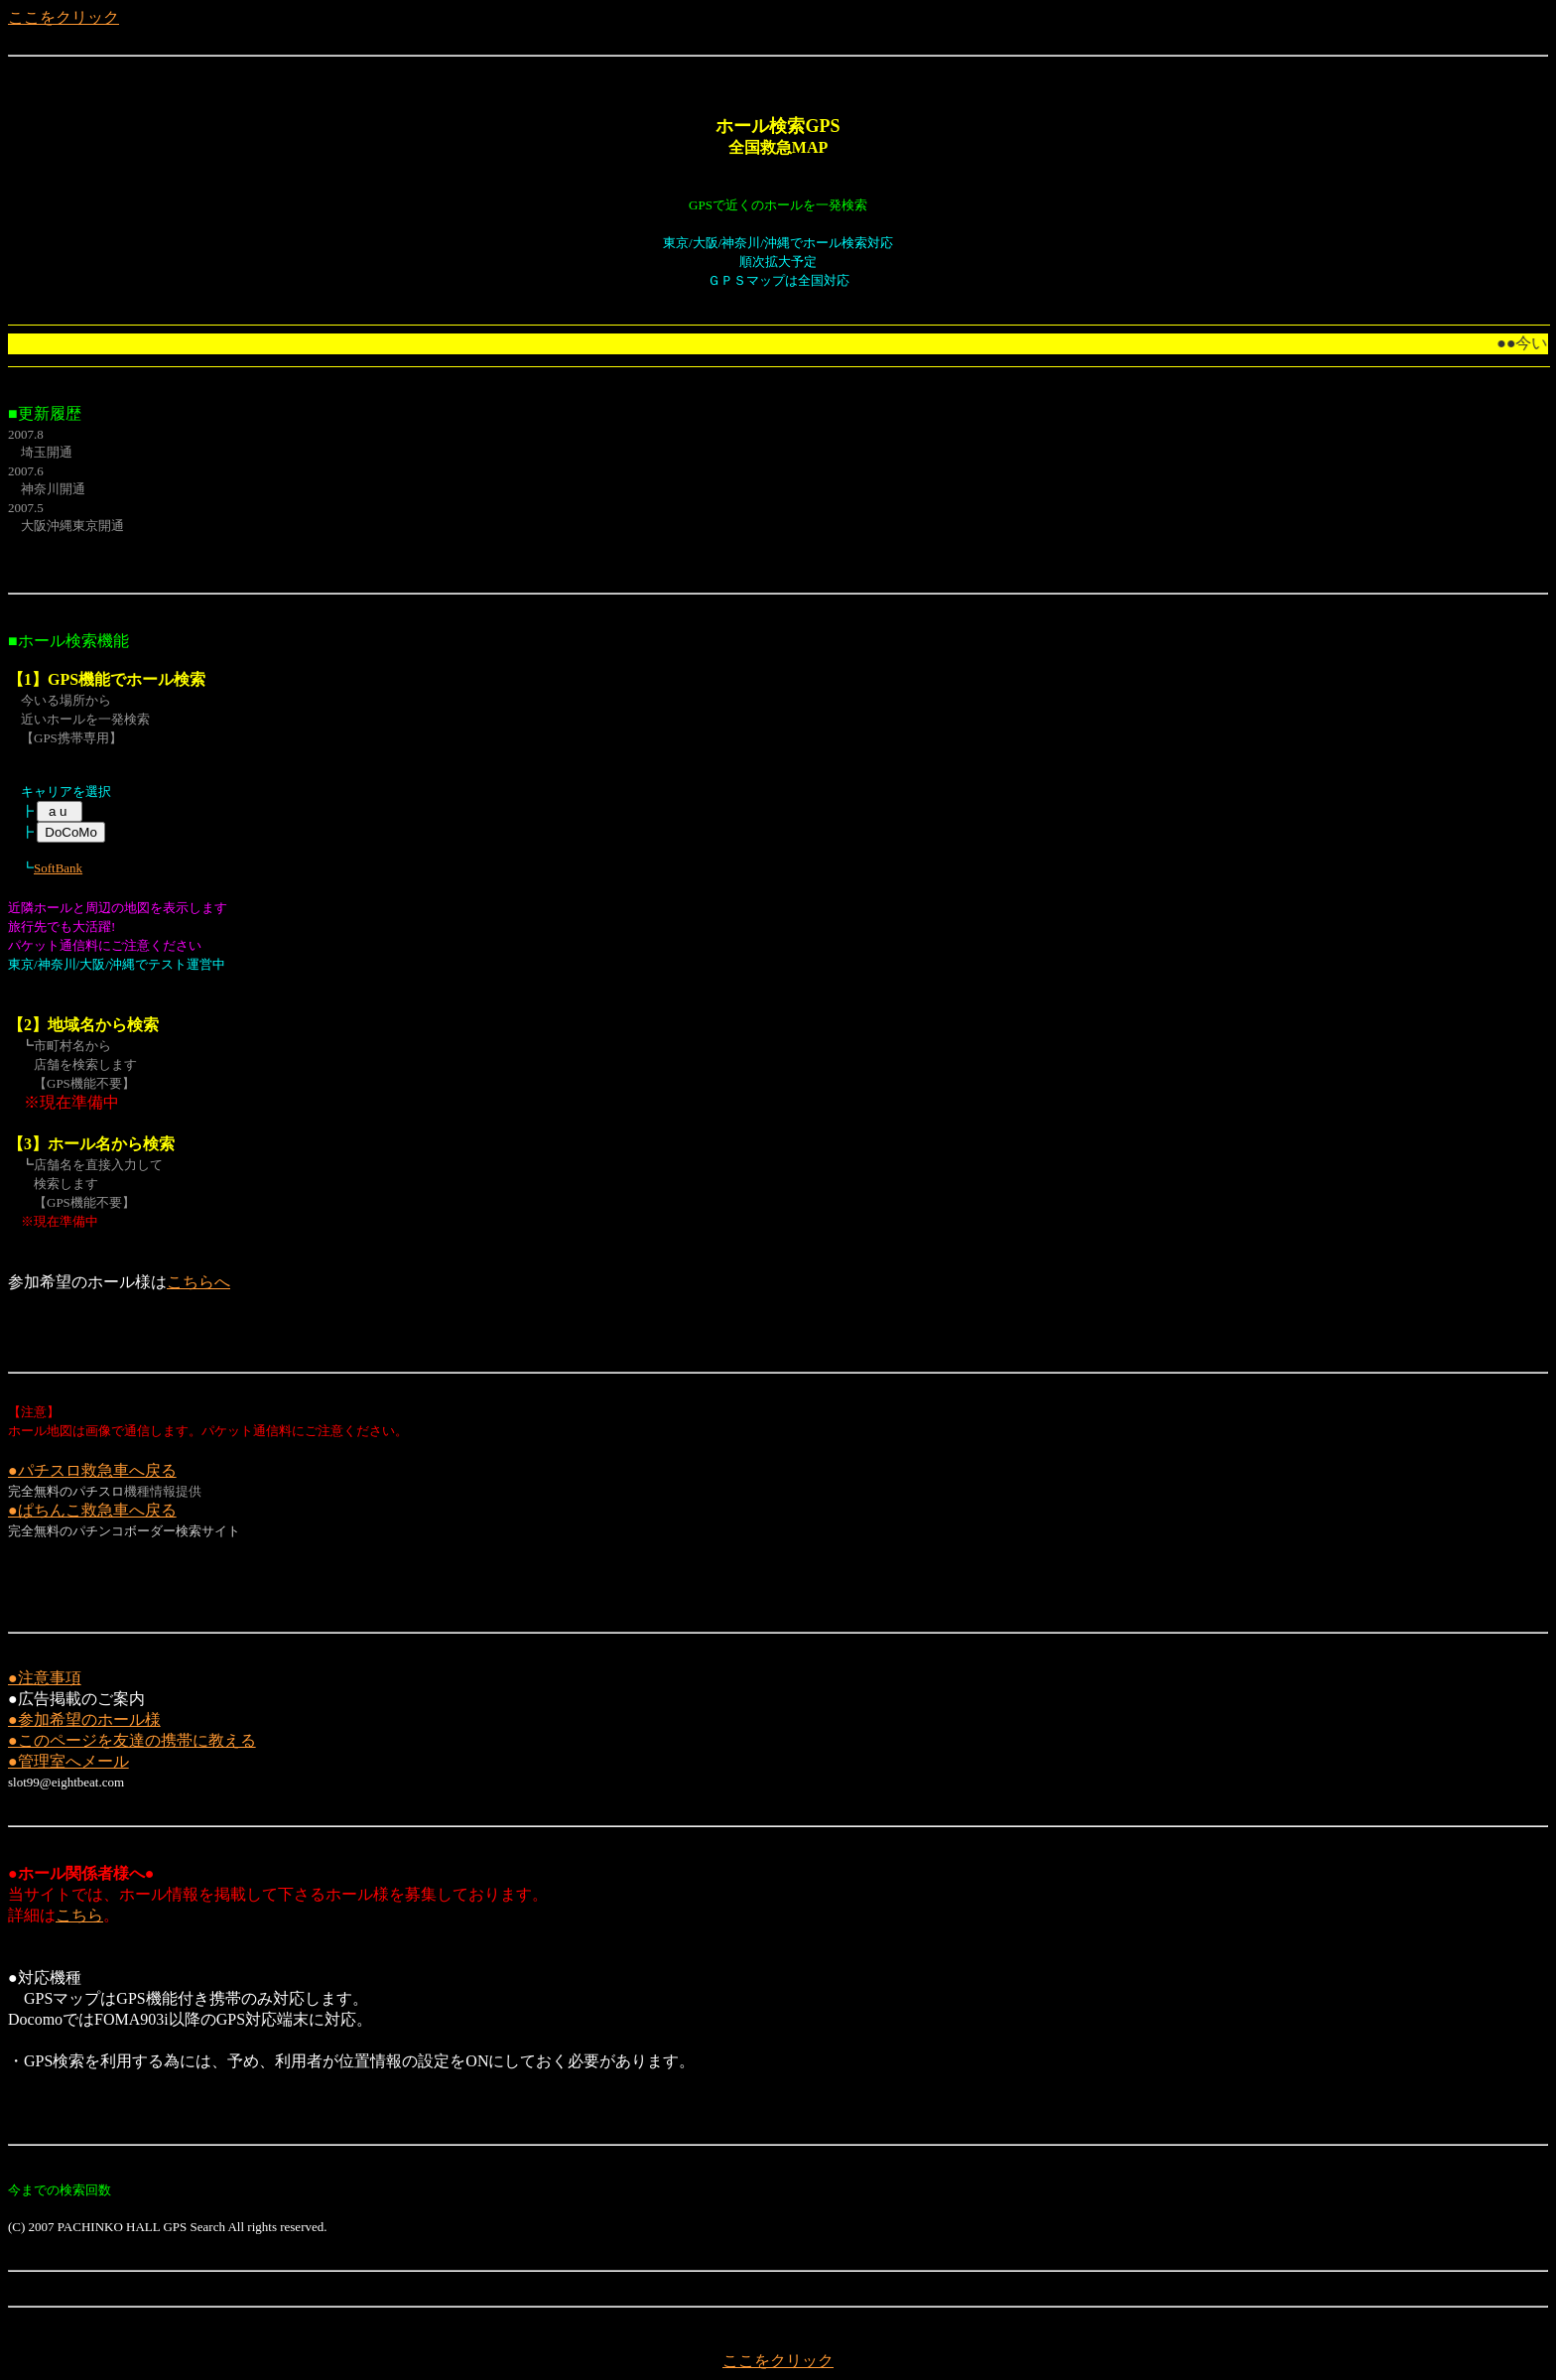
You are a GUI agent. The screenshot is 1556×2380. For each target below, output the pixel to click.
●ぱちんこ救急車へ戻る (92, 1510)
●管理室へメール (68, 1761)
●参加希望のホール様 (84, 1719)
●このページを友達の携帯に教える (132, 1740)
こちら (79, 1915)
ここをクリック (63, 17)
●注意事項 (44, 1677)
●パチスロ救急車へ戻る (92, 1470)
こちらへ (198, 1281)
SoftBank (58, 867)
